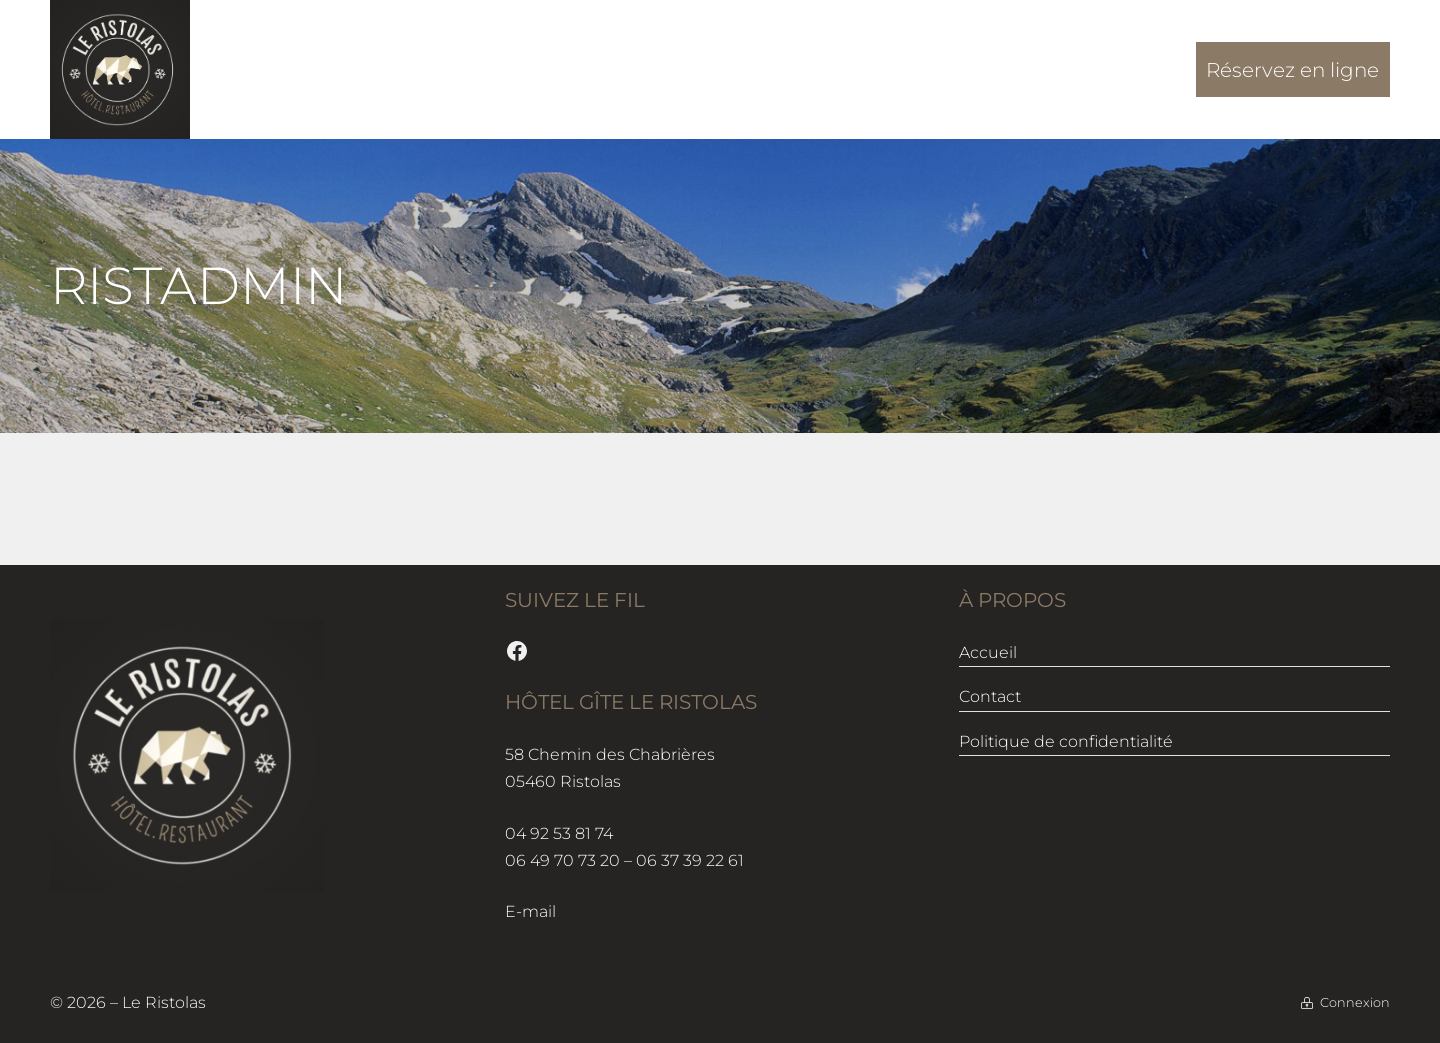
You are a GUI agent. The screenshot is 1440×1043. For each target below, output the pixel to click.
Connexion (1355, 1002)
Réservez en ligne (1292, 70)
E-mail (530, 911)
